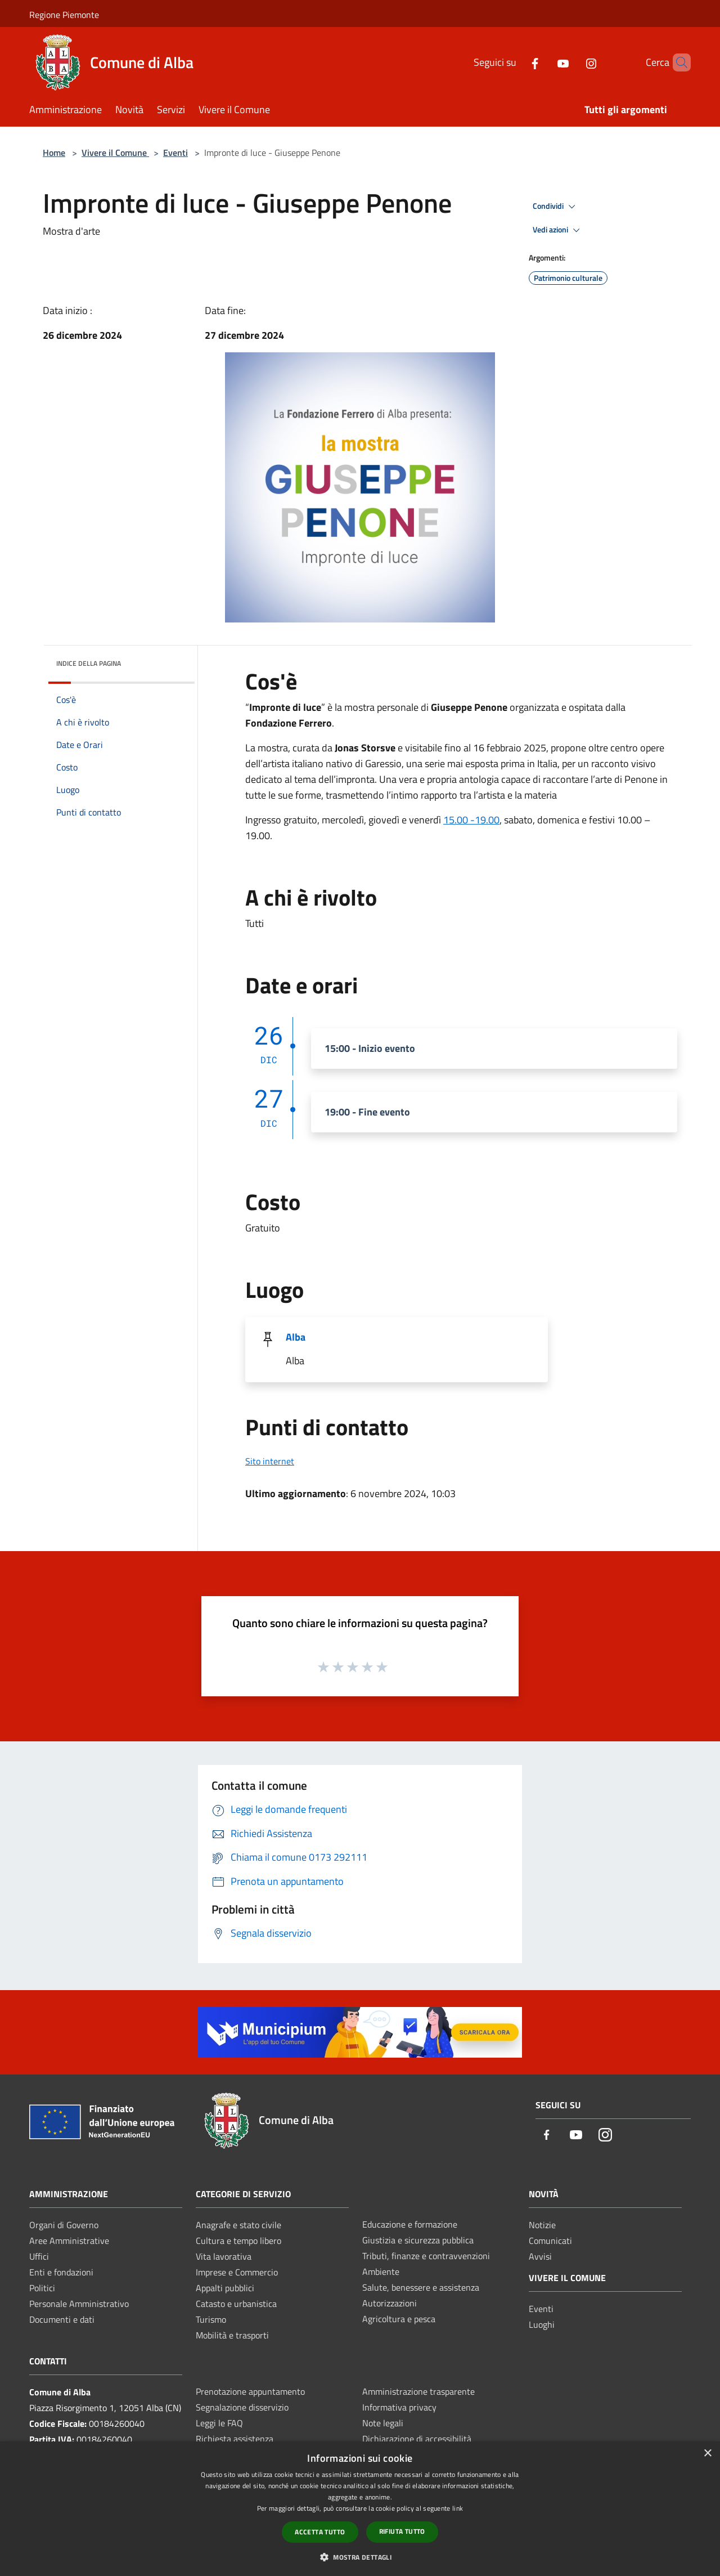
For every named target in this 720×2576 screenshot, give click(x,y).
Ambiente (380, 2271)
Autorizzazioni (389, 2303)
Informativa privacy (399, 2407)
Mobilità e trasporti (232, 2335)
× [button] (707, 2453)
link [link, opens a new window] (457, 2508)
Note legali (382, 2423)
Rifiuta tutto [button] (402, 2531)
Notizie (542, 2225)
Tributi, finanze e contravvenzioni (426, 2256)
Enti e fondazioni (61, 2272)
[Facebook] (516, 62)
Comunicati (550, 2240)
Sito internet (269, 1461)
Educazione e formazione (409, 2224)
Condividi (556, 206)
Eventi (175, 152)
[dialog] (360, 2508)
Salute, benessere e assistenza (420, 2287)
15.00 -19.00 (471, 819)
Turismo (211, 2319)
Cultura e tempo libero (238, 2240)
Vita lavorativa (223, 2256)
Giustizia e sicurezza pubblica (418, 2240)
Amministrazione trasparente (418, 2391)
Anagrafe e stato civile (238, 2225)
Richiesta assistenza (234, 2438)
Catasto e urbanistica (236, 2303)
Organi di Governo (63, 2225)
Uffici (39, 2256)
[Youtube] (544, 62)
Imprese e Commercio (237, 2272)
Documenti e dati (61, 2319)
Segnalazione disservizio (242, 2407)
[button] (360, 2556)
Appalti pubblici (225, 2288)
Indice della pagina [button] (88, 663)
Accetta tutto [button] (320, 2531)
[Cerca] (677, 62)
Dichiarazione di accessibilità (416, 2438)
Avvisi (540, 2256)
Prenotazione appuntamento (250, 2391)
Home (54, 152)
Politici (42, 2288)
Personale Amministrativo (79, 2303)
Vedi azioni (558, 230)
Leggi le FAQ (219, 2423)
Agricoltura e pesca (398, 2319)
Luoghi (542, 2324)
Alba (295, 1337)
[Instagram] (572, 62)
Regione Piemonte (64, 14)
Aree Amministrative (69, 2240)
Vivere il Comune (115, 152)
